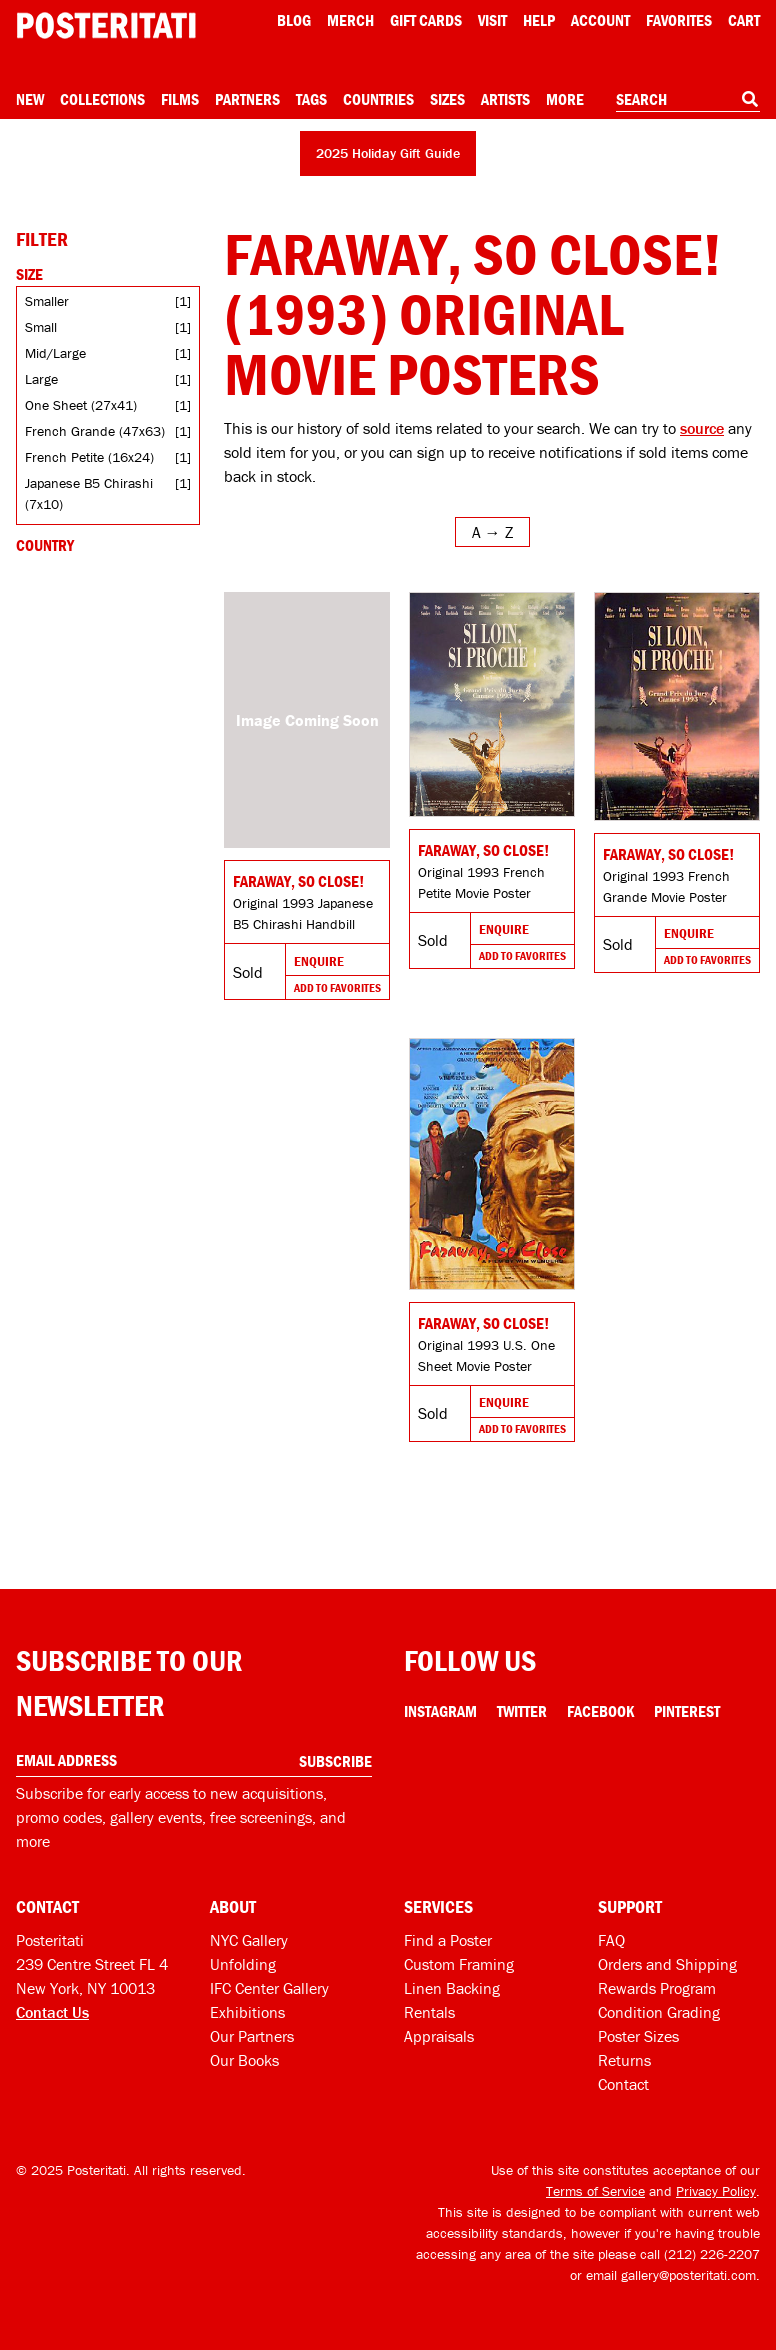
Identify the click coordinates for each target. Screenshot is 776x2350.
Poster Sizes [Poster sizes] (638, 2036)
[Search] (750, 99)
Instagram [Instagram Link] (440, 1711)
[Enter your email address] (194, 1760)
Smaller (47, 301)
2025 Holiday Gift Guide (388, 153)
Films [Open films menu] (180, 99)
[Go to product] (307, 720)
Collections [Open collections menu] (102, 99)
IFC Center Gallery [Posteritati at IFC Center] (269, 1988)
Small (41, 327)
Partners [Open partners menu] (247, 99)
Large (41, 379)
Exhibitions (247, 2012)
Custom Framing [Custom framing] (459, 1964)
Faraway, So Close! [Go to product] (298, 881)
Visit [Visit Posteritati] (492, 20)
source (702, 428)
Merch (350, 20)
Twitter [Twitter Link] (522, 1711)
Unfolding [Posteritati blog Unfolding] (243, 1964)
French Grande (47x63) (95, 431)
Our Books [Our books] (244, 2060)
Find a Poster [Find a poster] (448, 1940)
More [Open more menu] (565, 99)
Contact (623, 2084)
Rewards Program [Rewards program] (657, 1988)
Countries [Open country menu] (378, 99)
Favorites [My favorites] (679, 20)
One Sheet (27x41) (81, 405)
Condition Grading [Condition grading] (659, 2012)
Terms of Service (595, 2191)
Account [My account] (600, 20)
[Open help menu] (539, 20)
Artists (505, 99)
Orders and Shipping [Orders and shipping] (667, 1964)
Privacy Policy (716, 2191)
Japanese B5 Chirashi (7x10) (89, 493)
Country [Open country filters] (45, 545)
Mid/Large (55, 353)
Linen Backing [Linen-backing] (452, 1988)
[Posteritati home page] (106, 25)
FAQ (611, 1940)
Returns (624, 2060)
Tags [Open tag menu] (311, 99)
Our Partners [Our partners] (252, 2036)
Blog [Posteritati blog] (294, 20)
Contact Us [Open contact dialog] (52, 2012)
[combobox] (688, 100)
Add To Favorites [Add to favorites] (337, 987)
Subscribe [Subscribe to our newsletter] (335, 1761)
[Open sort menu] (492, 532)
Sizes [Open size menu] (447, 99)
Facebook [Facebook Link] (600, 1711)
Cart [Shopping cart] (744, 20)
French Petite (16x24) (89, 457)
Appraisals (439, 2036)
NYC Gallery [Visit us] (249, 1940)
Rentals (429, 2012)
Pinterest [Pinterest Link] (687, 1711)
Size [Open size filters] (29, 274)
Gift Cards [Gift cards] (426, 20)
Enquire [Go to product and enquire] (319, 961)
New (30, 99)
